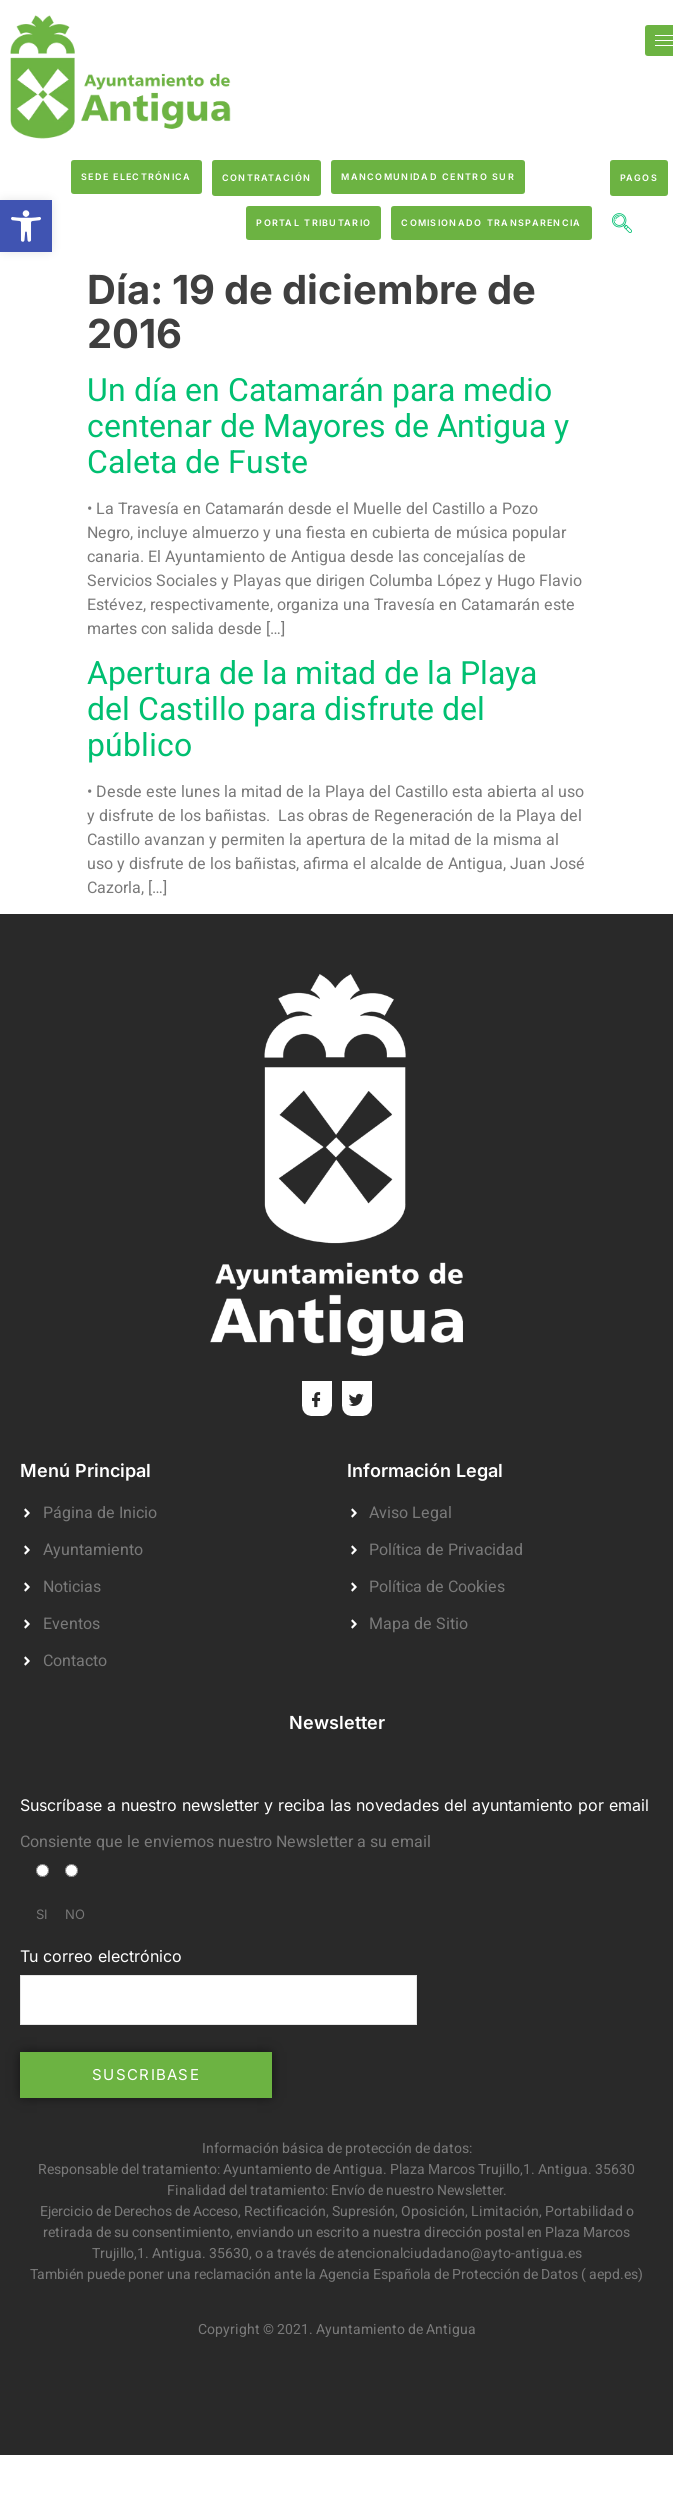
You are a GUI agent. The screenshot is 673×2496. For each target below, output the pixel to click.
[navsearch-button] (622, 226)
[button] (26, 226)
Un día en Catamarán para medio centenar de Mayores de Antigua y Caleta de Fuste (328, 426)
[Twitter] (357, 1398)
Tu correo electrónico (218, 1985)
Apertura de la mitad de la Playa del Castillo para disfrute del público (312, 709)
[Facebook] (317, 1398)
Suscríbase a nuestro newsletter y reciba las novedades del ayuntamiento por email (334, 1805)
